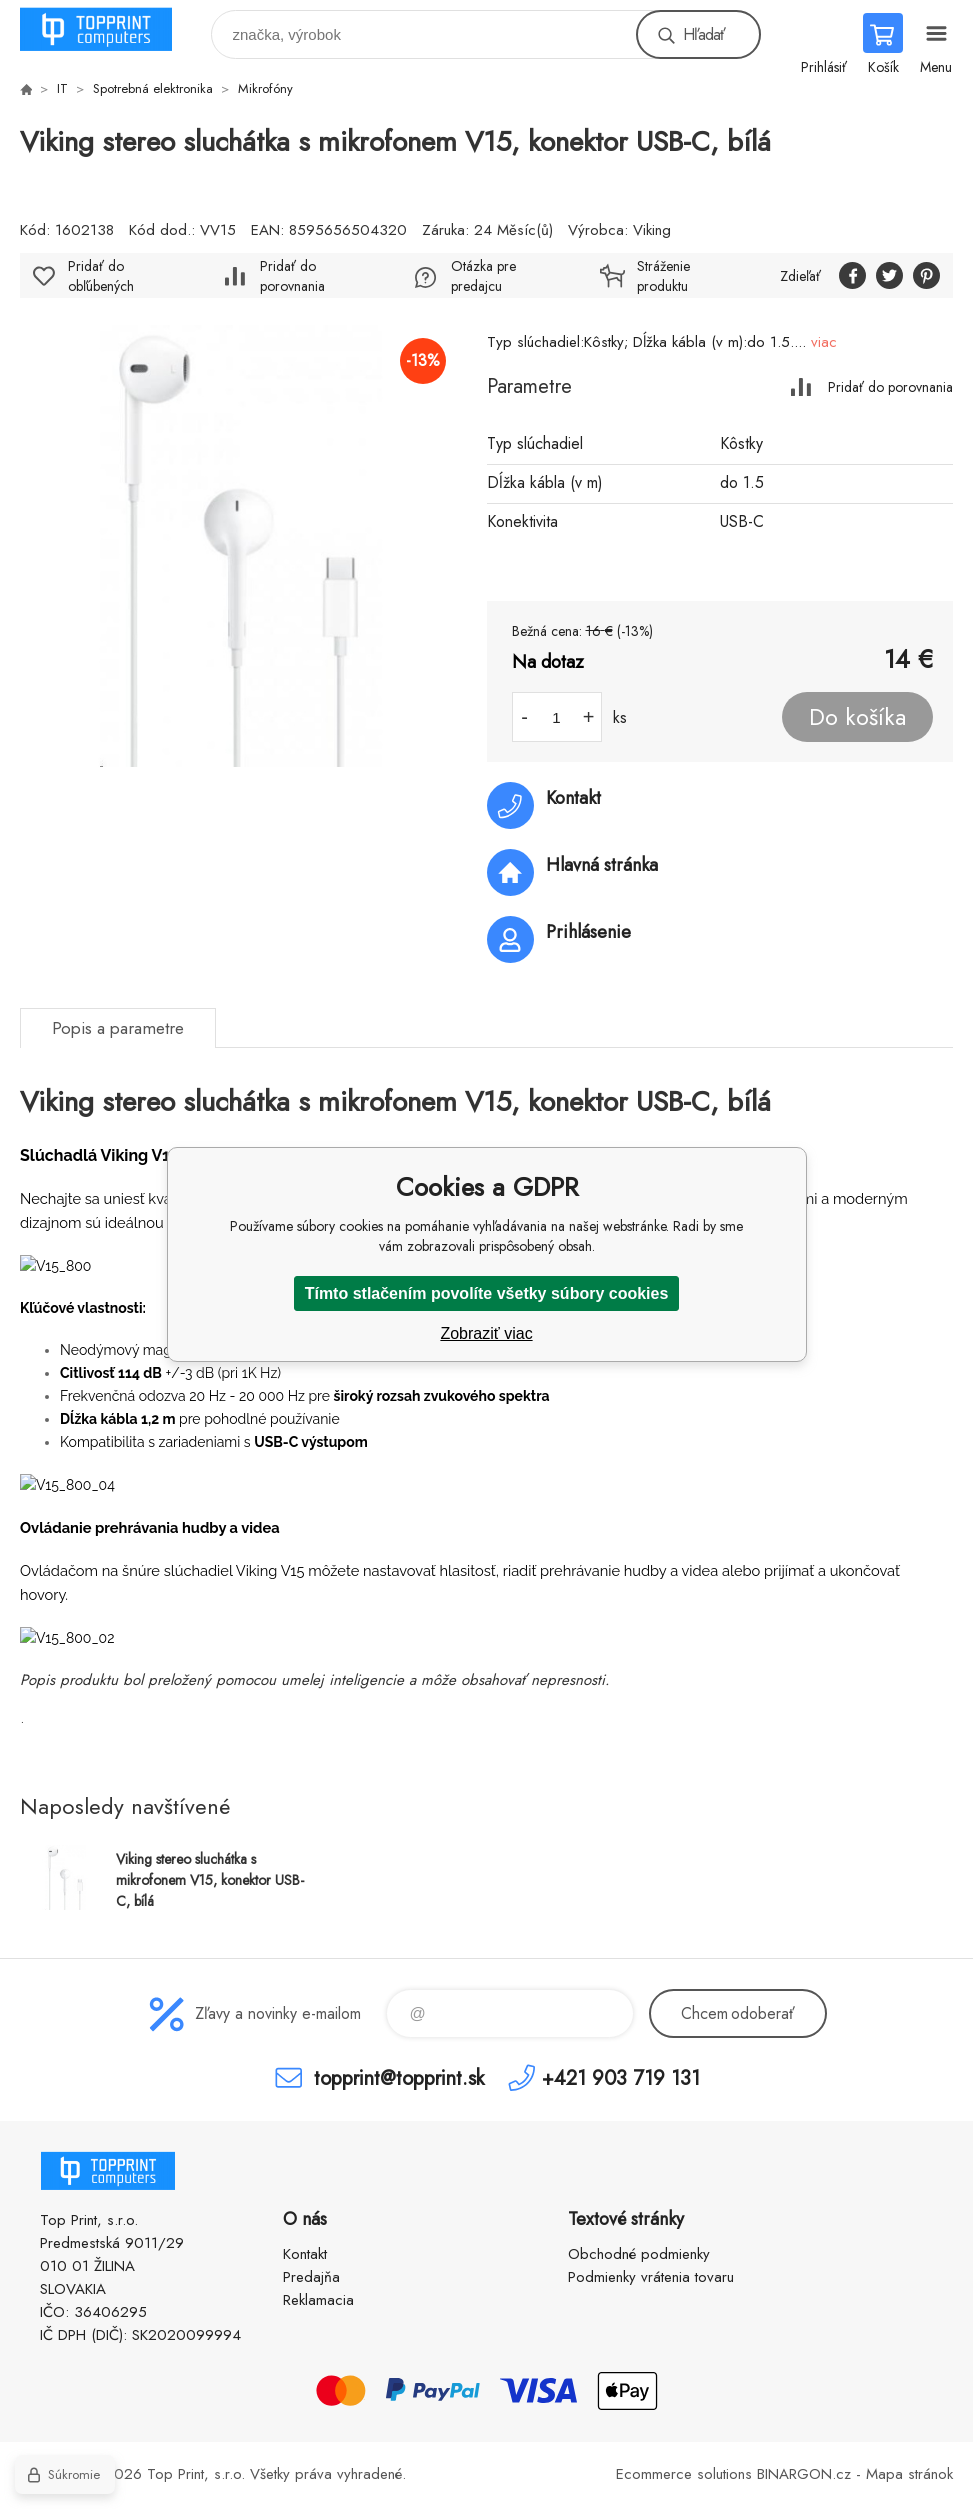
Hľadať (704, 34)
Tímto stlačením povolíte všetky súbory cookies (487, 1293)
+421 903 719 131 (621, 2077)
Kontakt (305, 2254)
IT (62, 88)
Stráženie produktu (663, 276)
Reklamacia (318, 2300)
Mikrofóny (265, 88)
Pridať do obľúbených (101, 276)
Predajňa (311, 2277)
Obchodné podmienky (639, 2254)
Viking (652, 230)
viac (824, 342)
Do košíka (857, 717)
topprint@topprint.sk (399, 2077)
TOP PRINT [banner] (108, 29)
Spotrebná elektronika (153, 88)
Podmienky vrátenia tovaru (651, 2277)
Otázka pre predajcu (483, 276)
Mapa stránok (909, 2474)
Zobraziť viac (486, 1333)
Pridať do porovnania (890, 386)
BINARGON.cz (804, 2474)
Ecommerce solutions (684, 2474)
